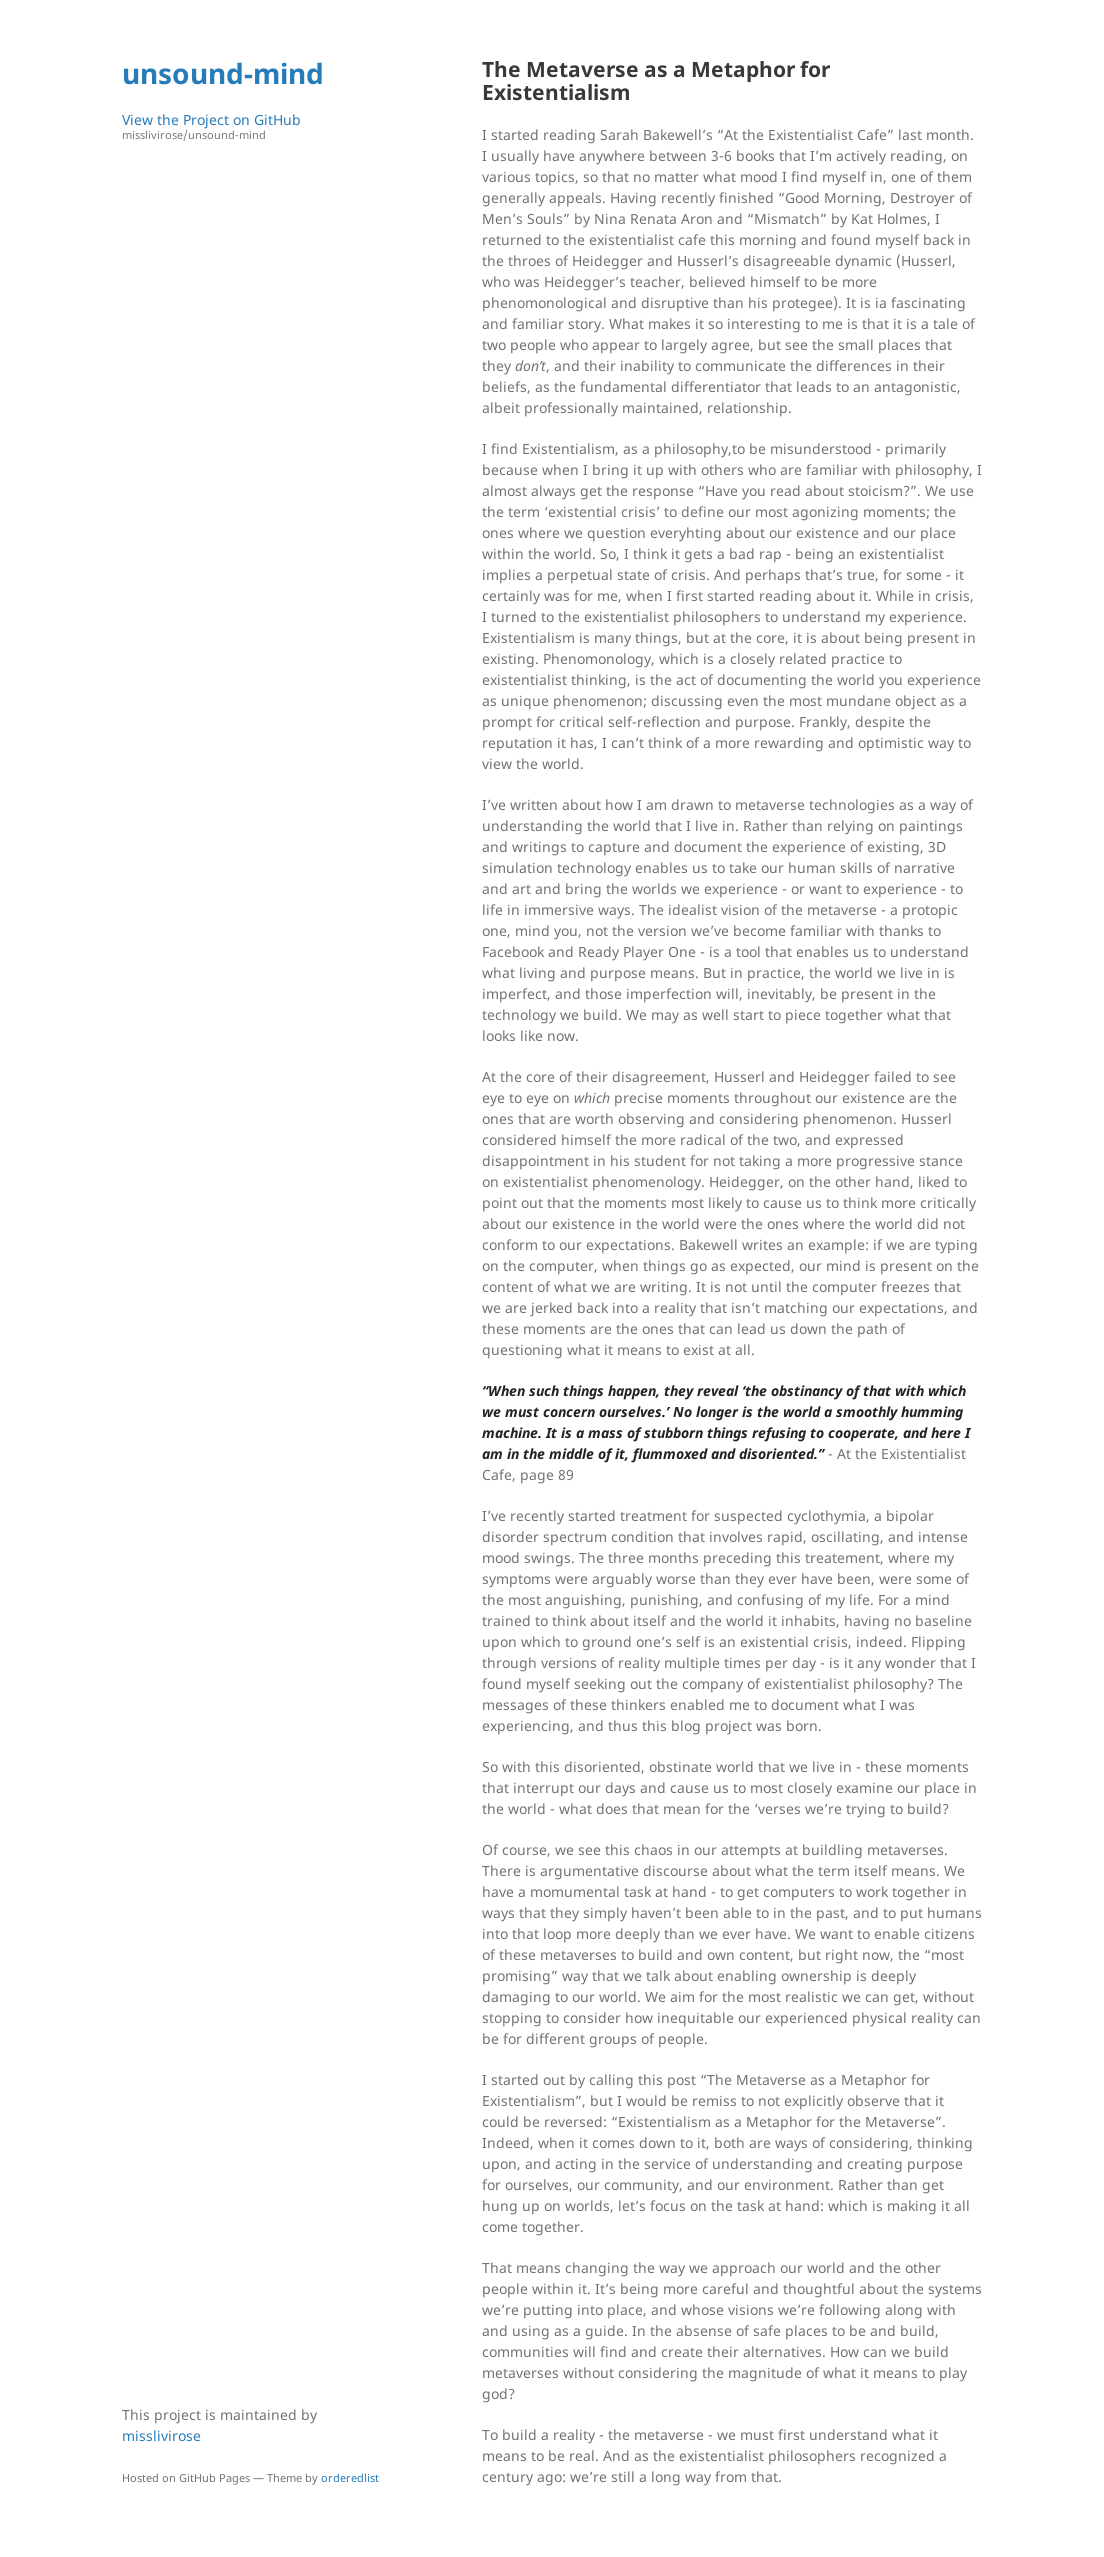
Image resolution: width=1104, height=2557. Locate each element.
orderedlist (350, 2477)
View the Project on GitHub (257, 126)
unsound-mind (223, 73)
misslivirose (161, 2435)
